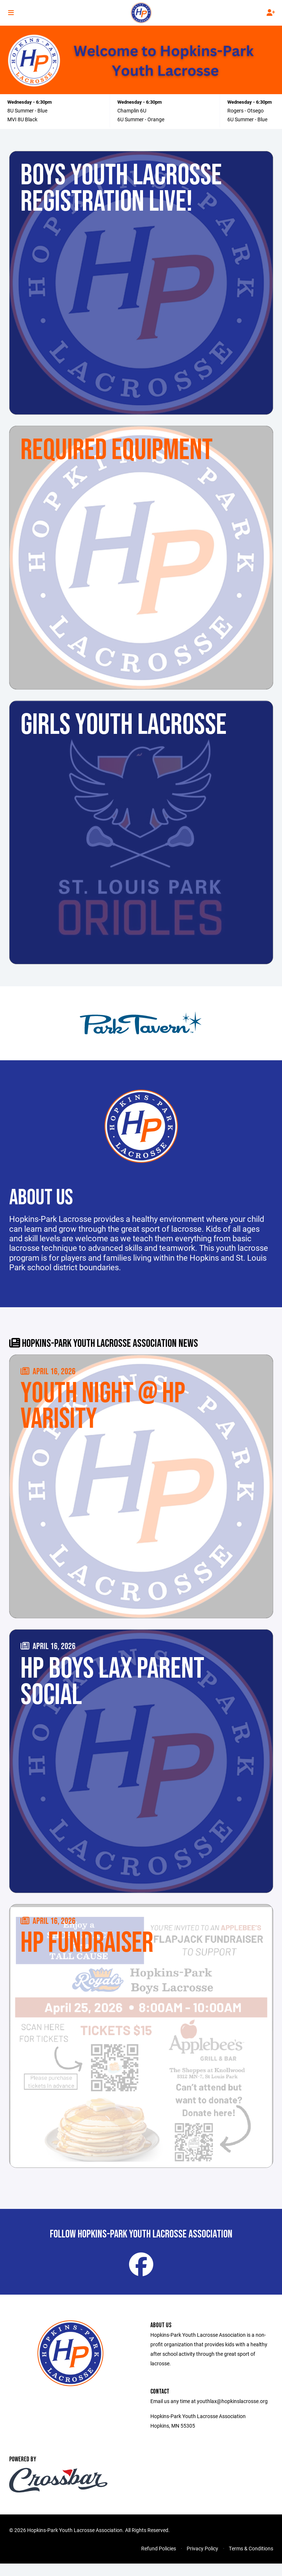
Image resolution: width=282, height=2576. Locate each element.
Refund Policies (158, 2560)
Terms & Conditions (251, 2560)
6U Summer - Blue (247, 119)
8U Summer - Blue (27, 110)
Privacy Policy (202, 2560)
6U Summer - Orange (140, 119)
